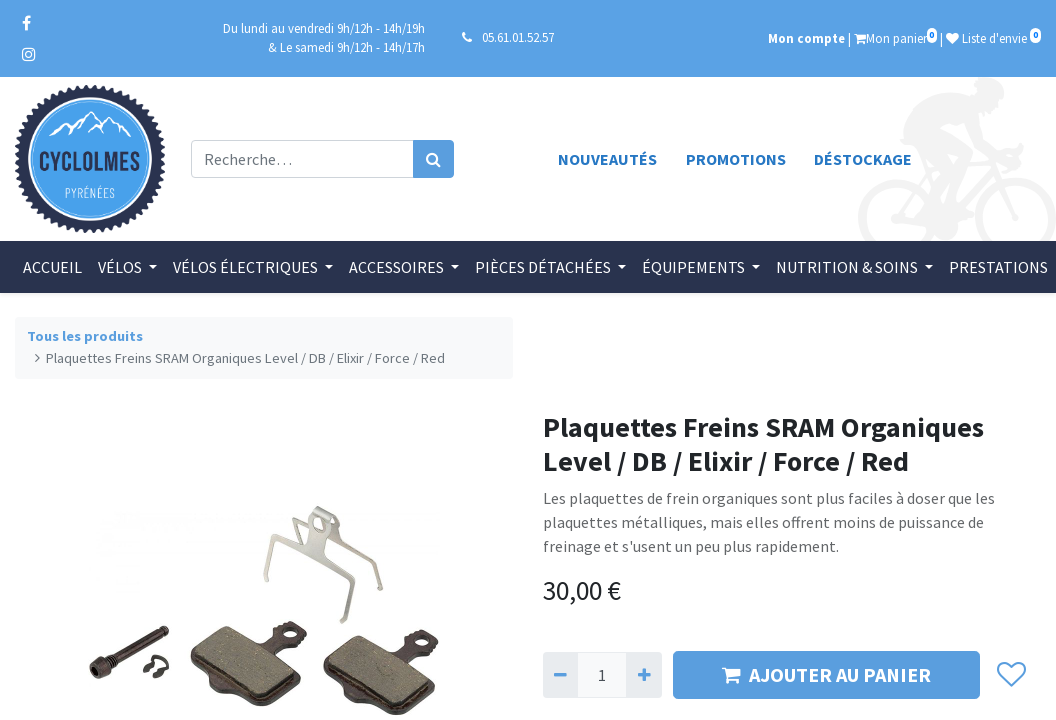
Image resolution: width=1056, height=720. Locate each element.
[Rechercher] (433, 159)
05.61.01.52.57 (518, 37)
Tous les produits (85, 336)
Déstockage (863, 159)
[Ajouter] (643, 675)
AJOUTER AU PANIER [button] (826, 674)
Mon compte (806, 38)
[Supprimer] (560, 675)
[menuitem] (52, 267)
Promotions (736, 159)
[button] (1010, 675)
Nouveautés (607, 159)
